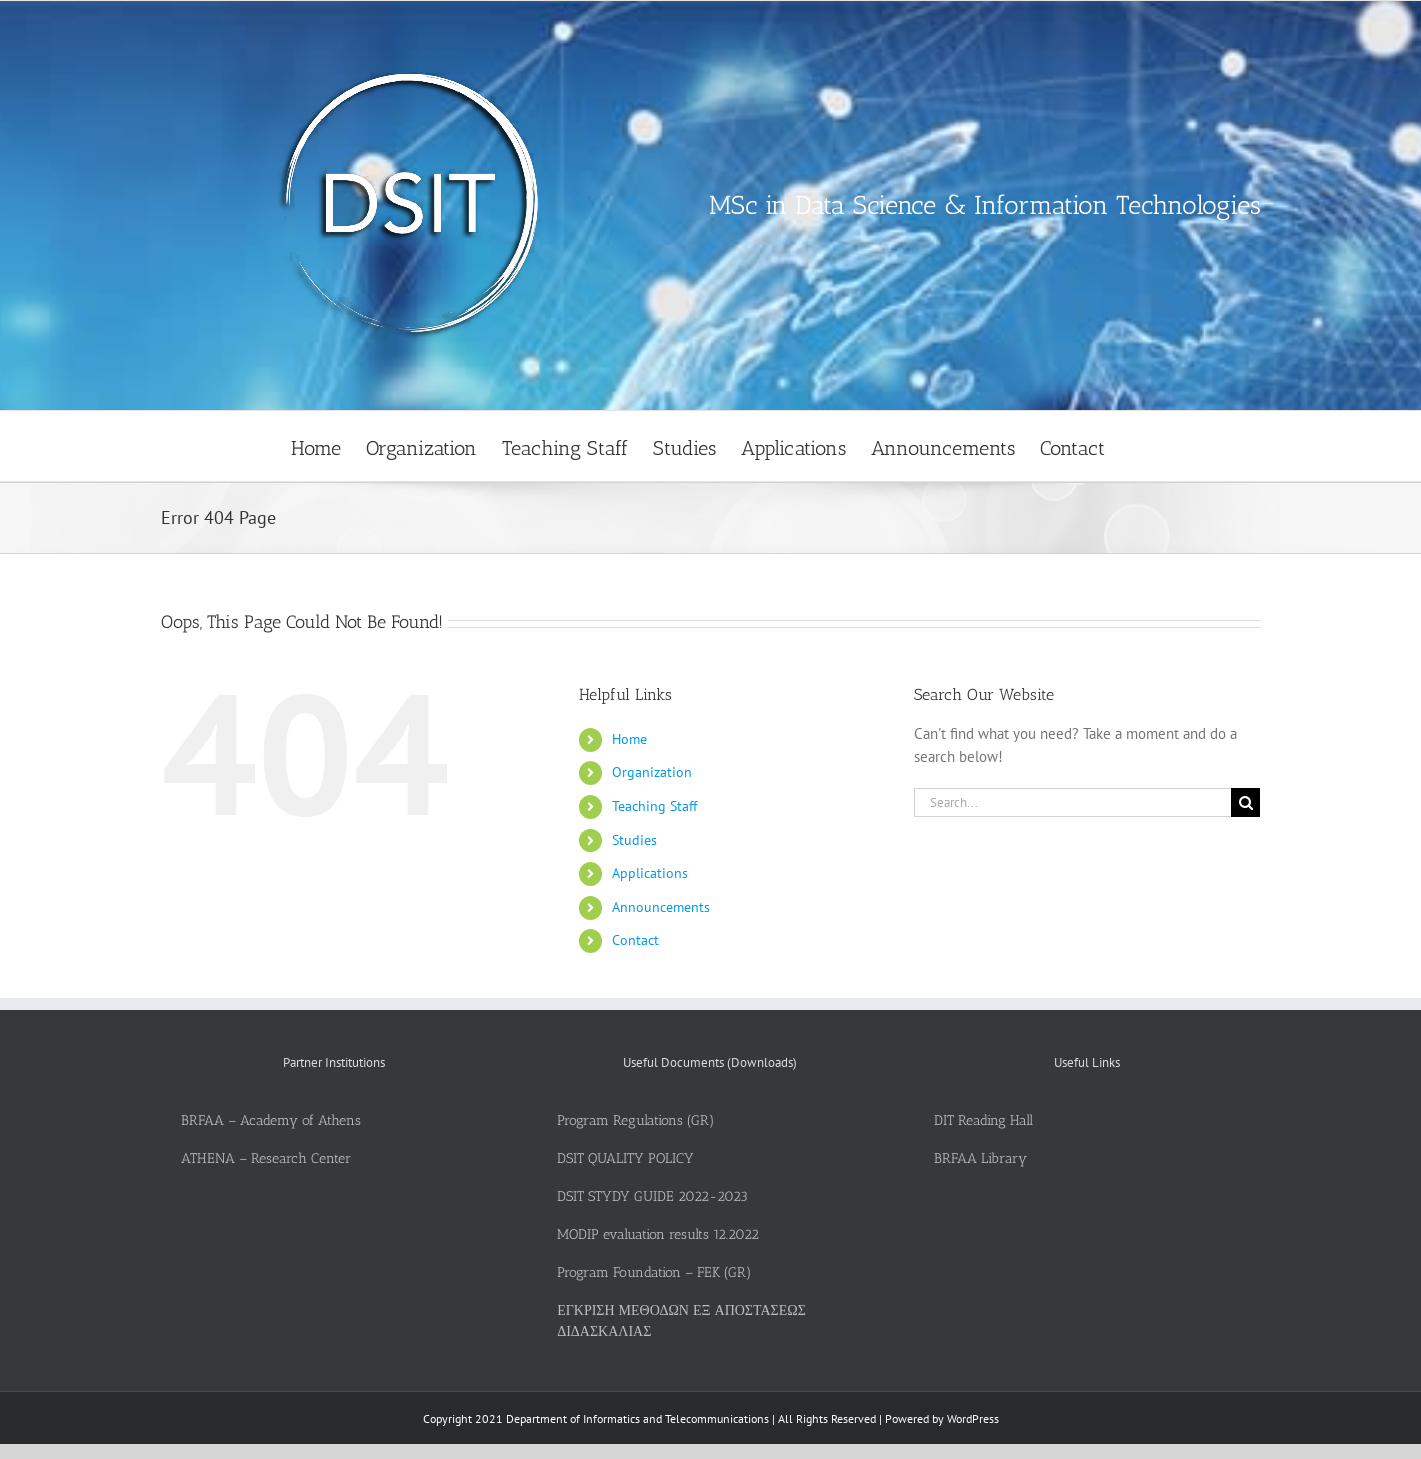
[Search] (1245, 802)
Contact (635, 940)
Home (629, 739)
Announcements (661, 907)
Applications (650, 873)
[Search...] (1073, 802)
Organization (652, 772)
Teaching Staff (654, 806)
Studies (634, 840)
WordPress (973, 1418)
